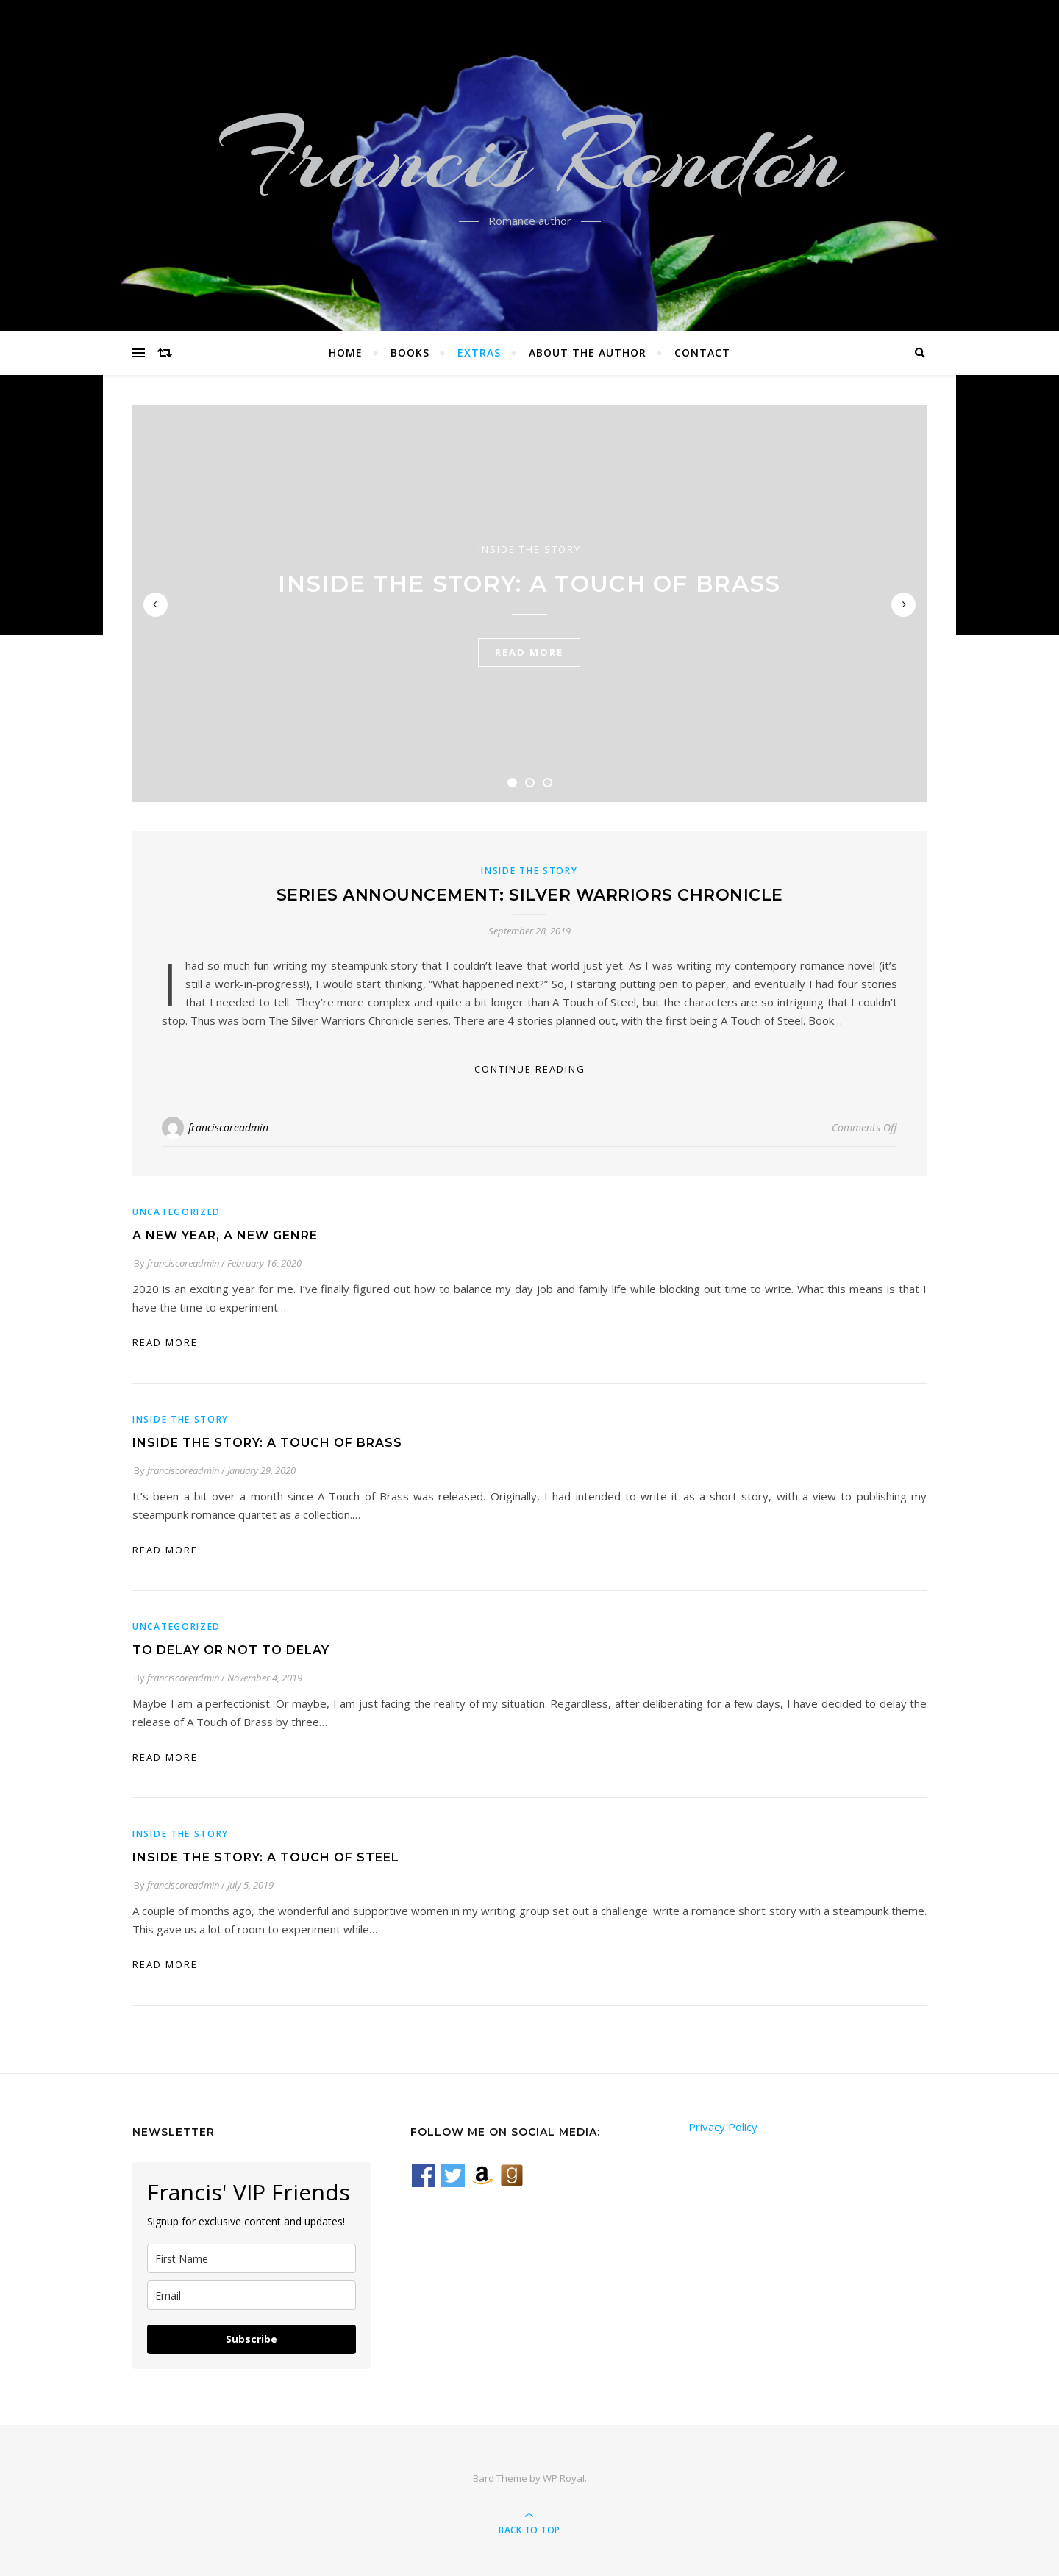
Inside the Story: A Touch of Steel (265, 1857)
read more (529, 652)
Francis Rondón (530, 156)
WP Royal (564, 2478)
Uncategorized (176, 1212)
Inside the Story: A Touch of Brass (529, 584)
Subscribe (251, 2339)
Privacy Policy (722, 2126)
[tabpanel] (529, 603)
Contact (702, 352)
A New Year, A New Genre (225, 1235)
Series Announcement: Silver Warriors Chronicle (530, 895)
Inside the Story (529, 549)
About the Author (587, 352)
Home (346, 352)
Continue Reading (529, 1069)
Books (410, 352)
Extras (479, 352)
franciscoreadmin (228, 1127)
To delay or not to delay (230, 1650)
